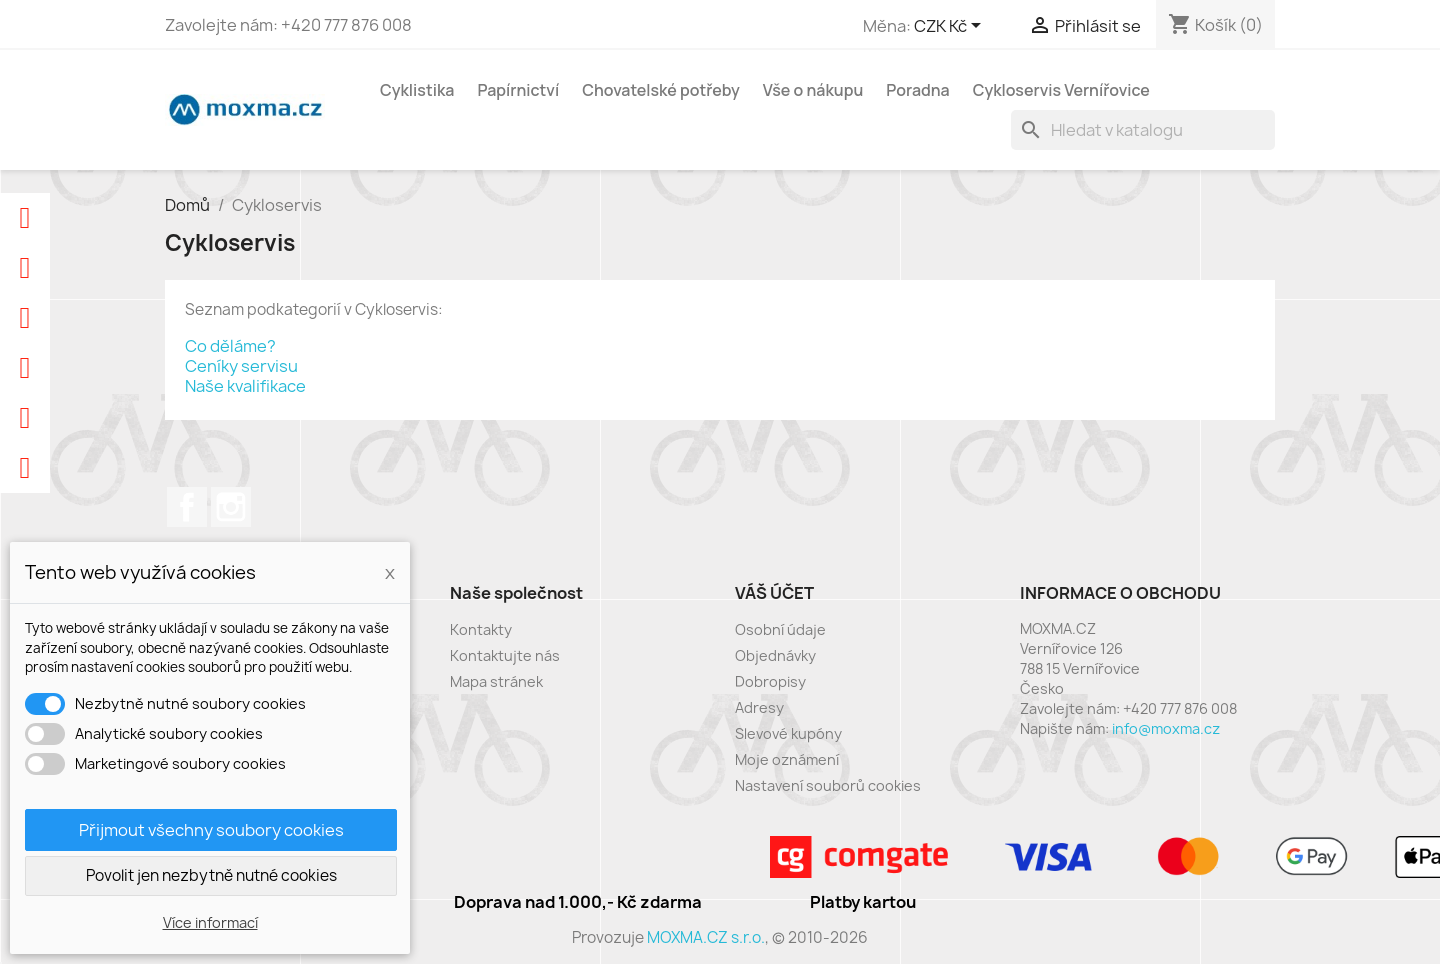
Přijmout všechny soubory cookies (211, 830)
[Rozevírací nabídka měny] (951, 27)
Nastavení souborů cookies (828, 785)
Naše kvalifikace (245, 386)
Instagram (231, 507)
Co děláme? (230, 346)
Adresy (759, 707)
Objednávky (775, 655)
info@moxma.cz (1166, 728)
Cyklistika (417, 90)
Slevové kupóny (788, 733)
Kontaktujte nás (505, 655)
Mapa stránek (496, 681)
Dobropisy (770, 681)
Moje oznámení (787, 759)
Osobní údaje (780, 629)
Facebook (187, 507)
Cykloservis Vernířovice (1061, 90)
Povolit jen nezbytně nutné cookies (211, 875)
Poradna (917, 90)
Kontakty (481, 629)
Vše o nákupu (813, 90)
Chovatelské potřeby (661, 90)
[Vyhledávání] (1143, 130)
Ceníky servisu (241, 366)
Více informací (210, 922)
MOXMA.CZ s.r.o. (706, 937)
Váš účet (774, 593)
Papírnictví (518, 90)
